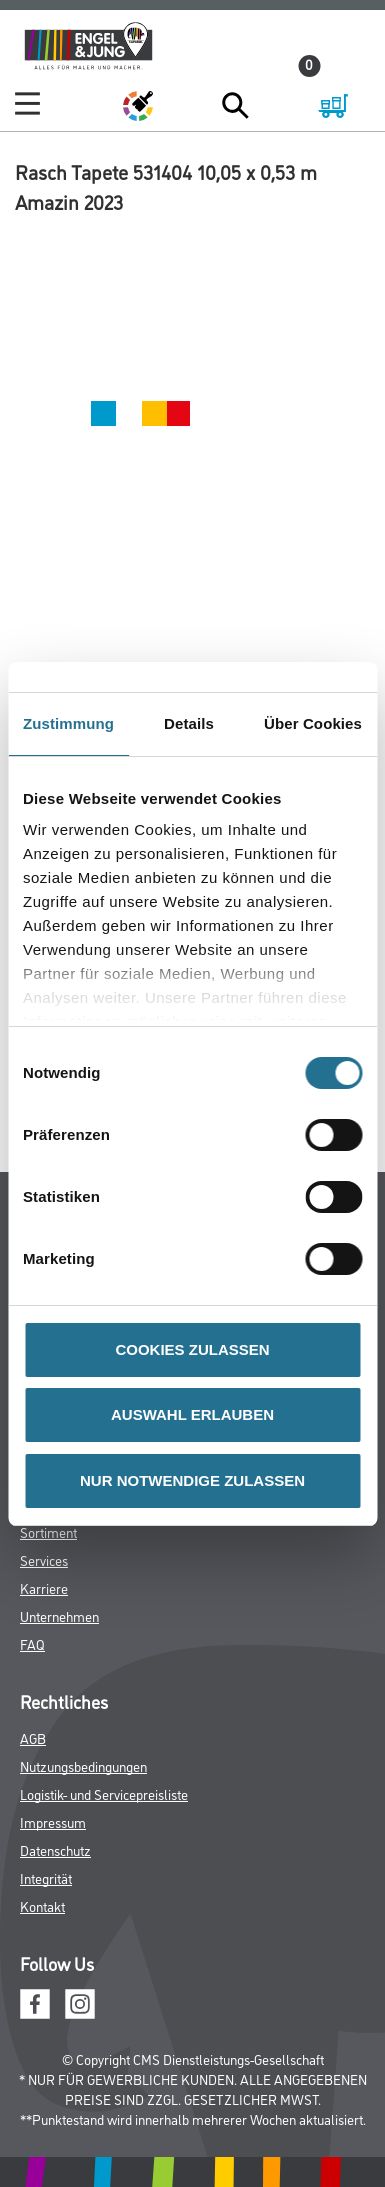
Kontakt (42, 1905)
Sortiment (48, 1531)
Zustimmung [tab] (68, 723)
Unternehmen (59, 1615)
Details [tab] (189, 723)
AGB (33, 1737)
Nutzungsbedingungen (83, 1765)
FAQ (32, 1643)
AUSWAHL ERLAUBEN (192, 1414)
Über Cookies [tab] (313, 723)
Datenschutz (55, 1849)
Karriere (44, 1587)
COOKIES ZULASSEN (192, 1349)
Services (44, 1559)
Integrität (46, 1877)
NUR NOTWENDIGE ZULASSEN (192, 1480)
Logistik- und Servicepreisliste (104, 1793)
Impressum (53, 1821)
